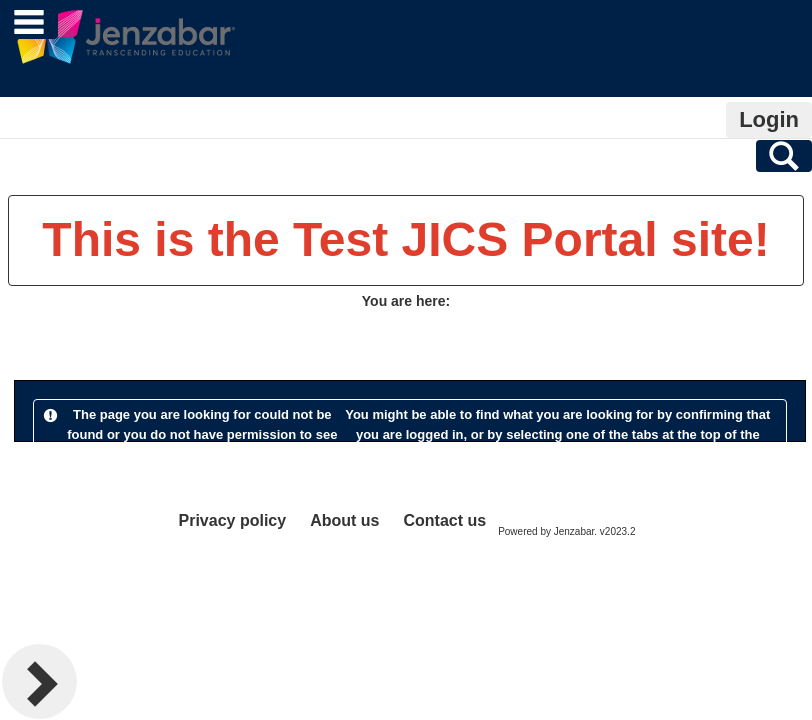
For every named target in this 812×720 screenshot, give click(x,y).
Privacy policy (233, 520)
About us (344, 520)
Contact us (444, 520)
